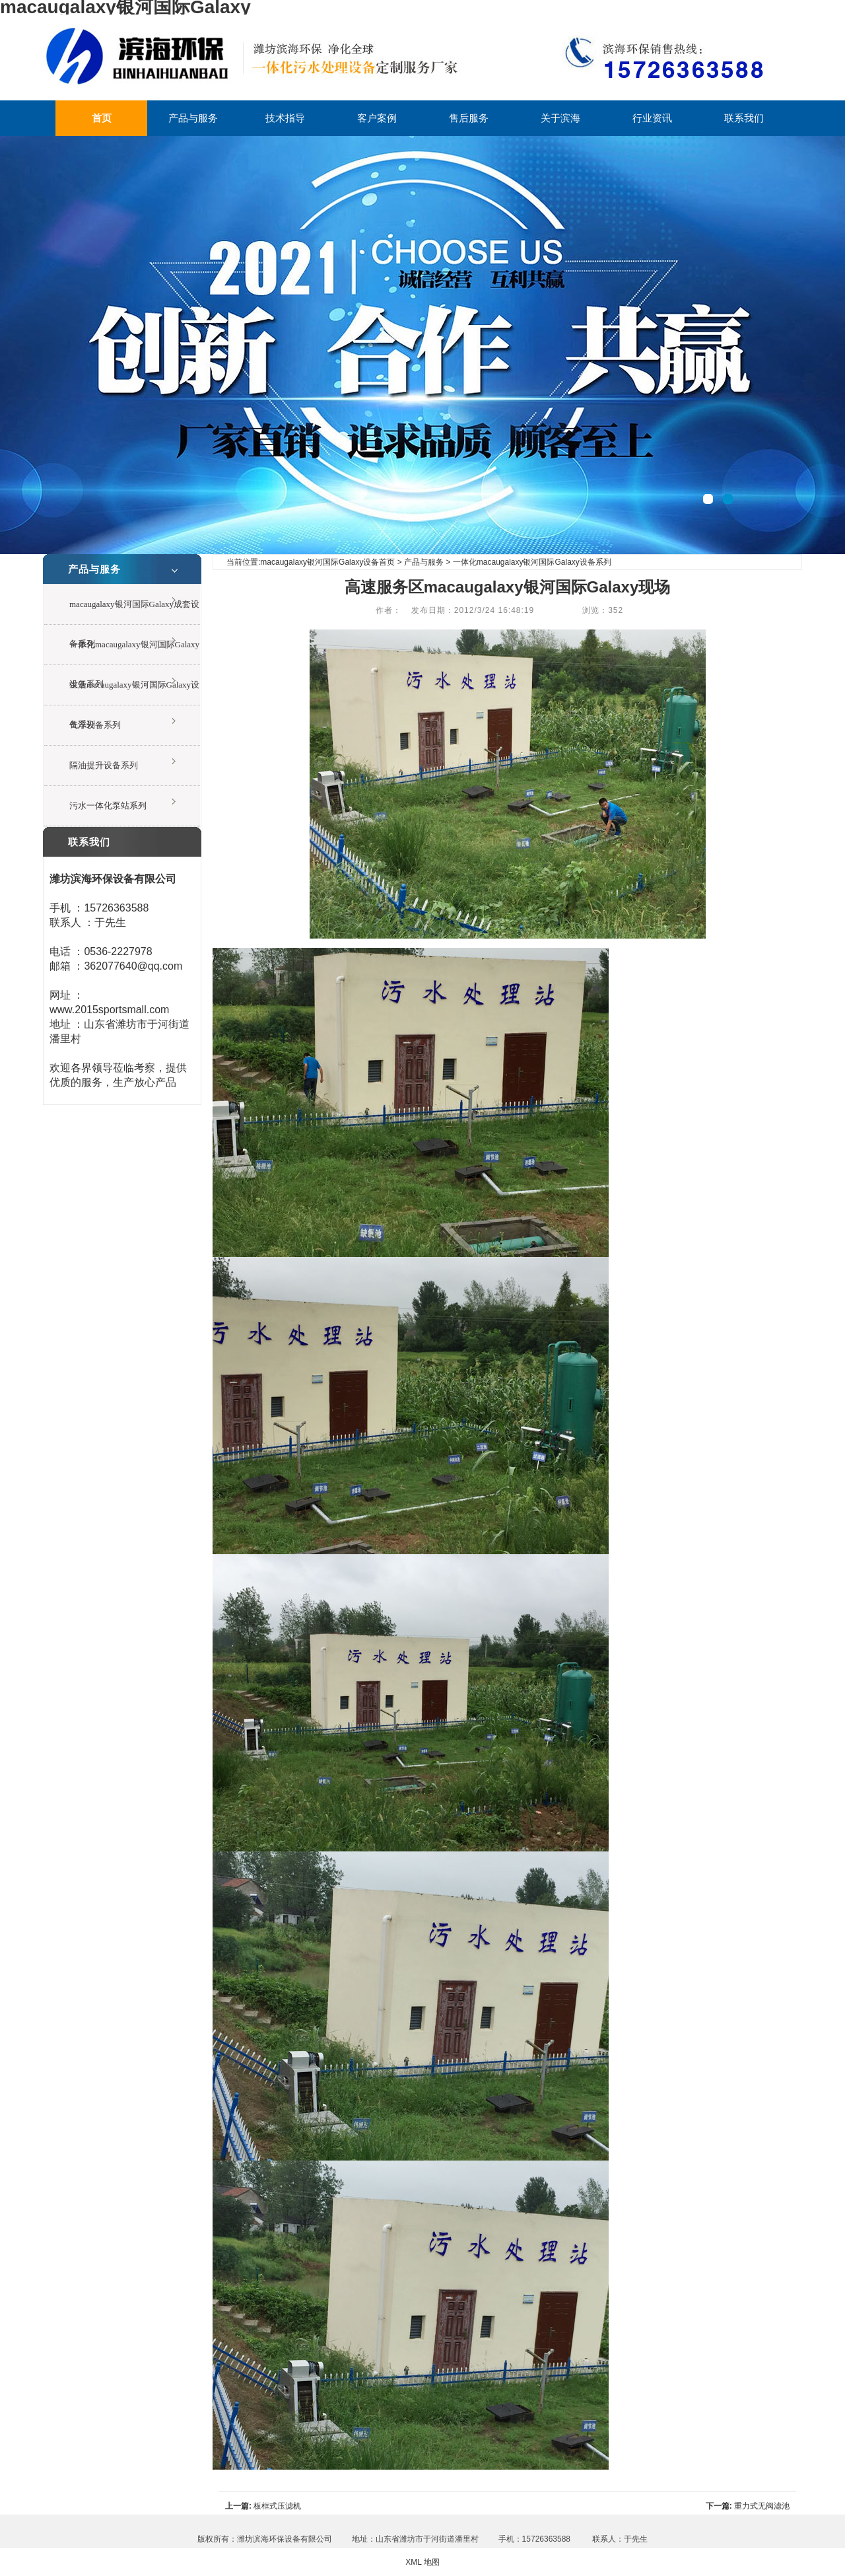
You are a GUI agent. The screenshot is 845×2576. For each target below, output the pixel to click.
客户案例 (377, 118)
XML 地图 (422, 2562)
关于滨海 (560, 118)
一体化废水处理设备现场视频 (422, 345)
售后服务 (469, 118)
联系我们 (744, 118)
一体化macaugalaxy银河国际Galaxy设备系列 (134, 652)
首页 (102, 118)
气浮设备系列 (95, 725)
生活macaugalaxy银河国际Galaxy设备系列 (134, 692)
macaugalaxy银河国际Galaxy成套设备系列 (134, 612)
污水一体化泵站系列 (108, 805)
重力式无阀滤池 (762, 2506)
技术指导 (285, 118)
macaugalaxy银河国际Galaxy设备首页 (327, 562)
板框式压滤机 (277, 2506)
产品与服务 (193, 118)
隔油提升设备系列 (103, 765)
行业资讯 (652, 118)
